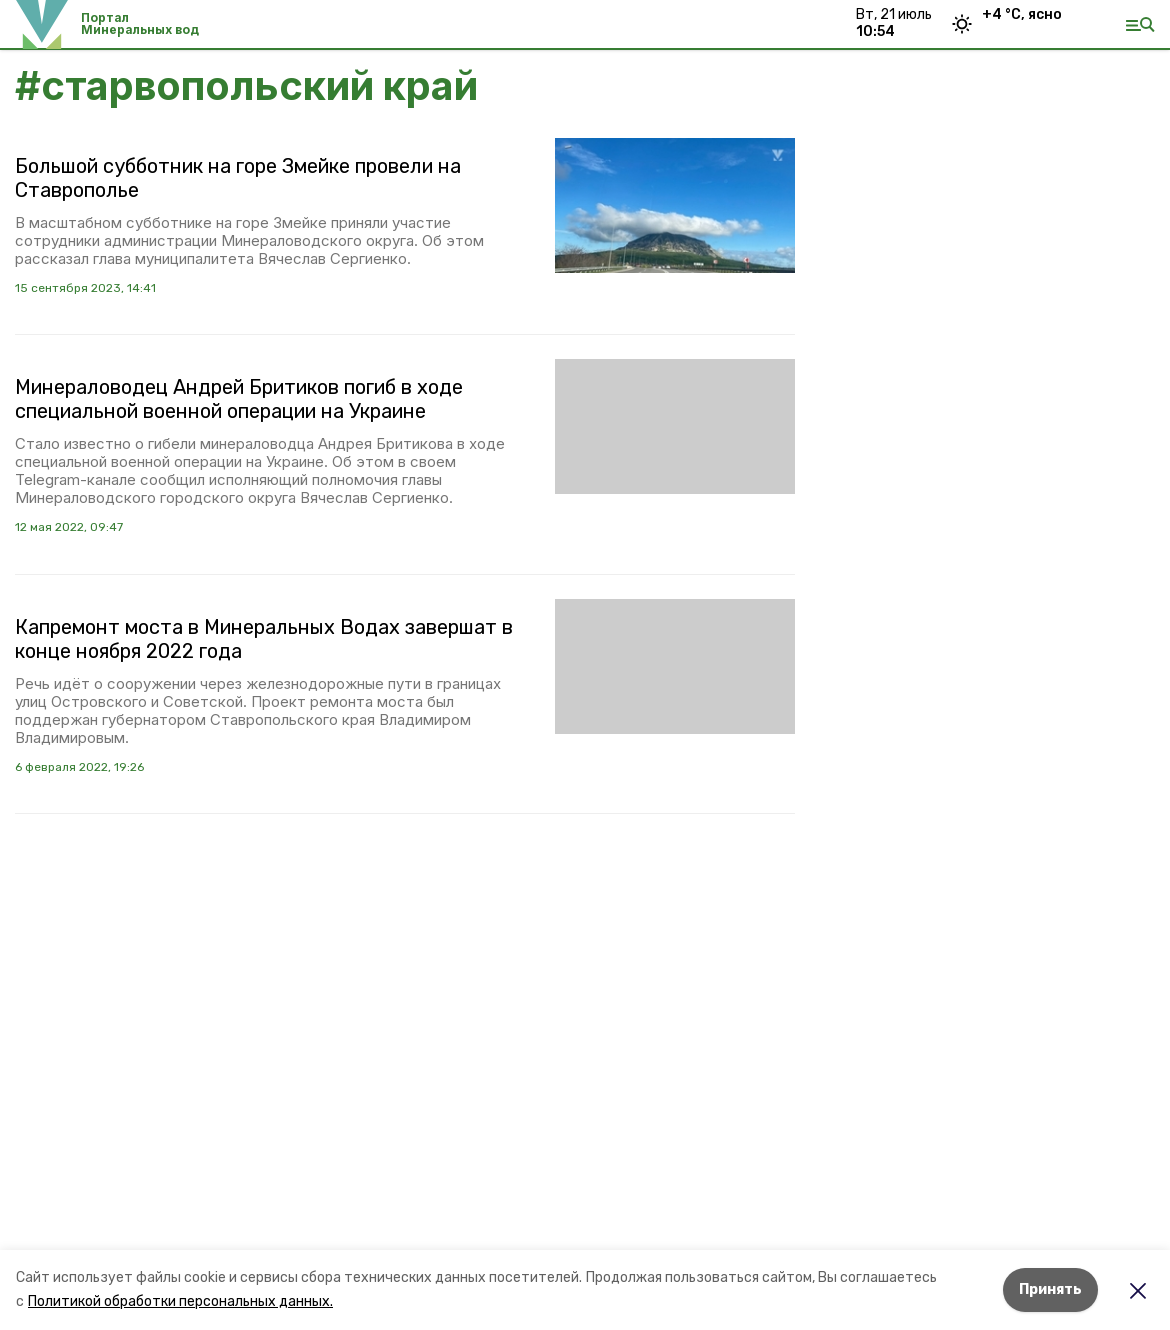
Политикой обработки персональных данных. (180, 1301)
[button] (675, 205)
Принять (1050, 1289)
